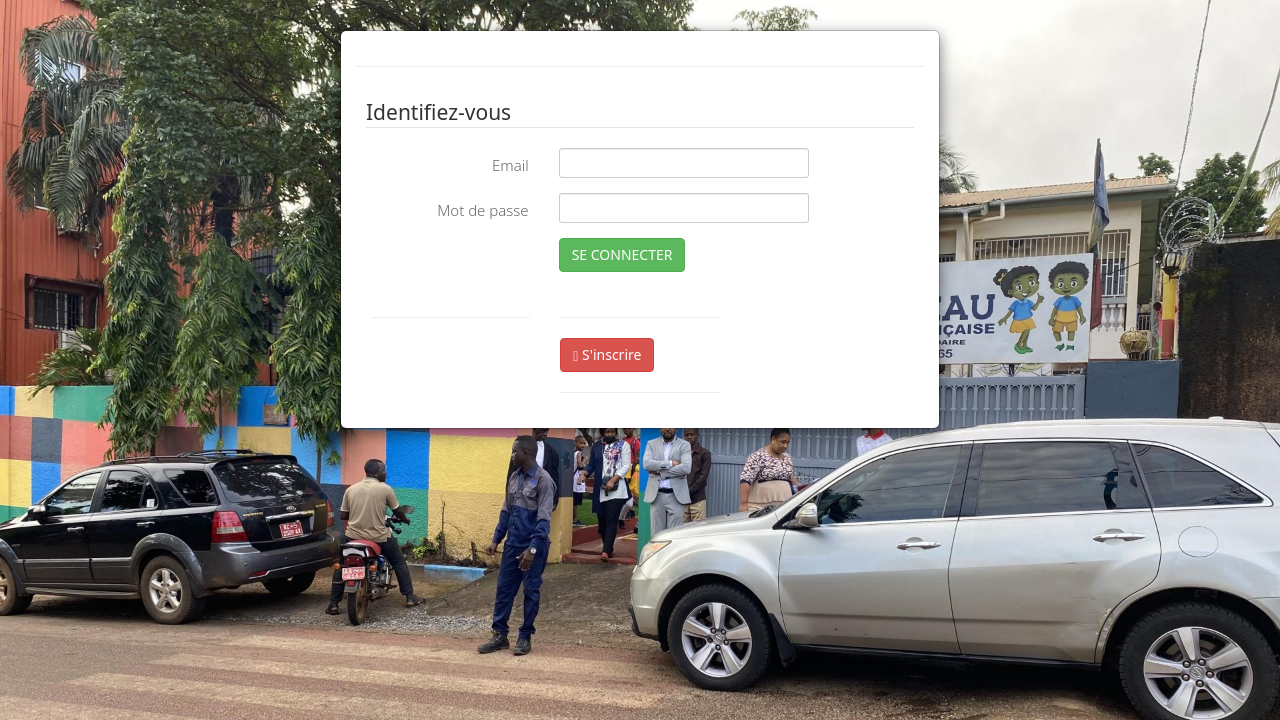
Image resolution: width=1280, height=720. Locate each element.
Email (510, 165)
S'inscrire (607, 354)
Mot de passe (482, 210)
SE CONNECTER (622, 254)
